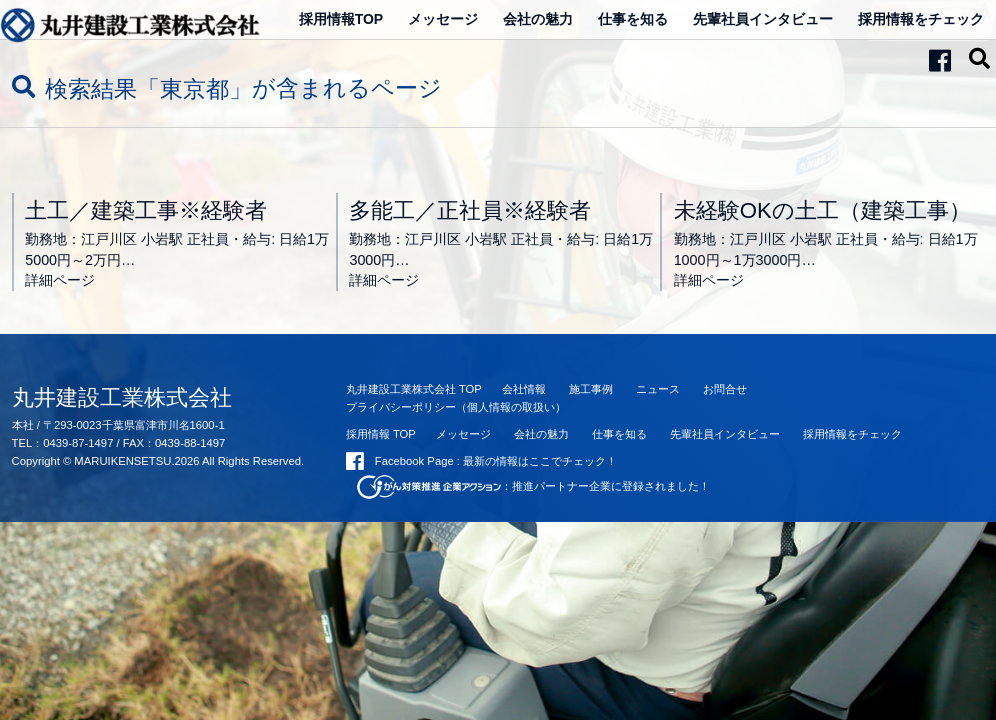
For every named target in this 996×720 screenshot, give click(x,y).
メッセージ (443, 19)
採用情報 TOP (381, 434)
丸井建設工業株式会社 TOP (414, 389)
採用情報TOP (341, 19)
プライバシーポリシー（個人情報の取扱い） (456, 407)
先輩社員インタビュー (763, 19)
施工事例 (591, 389)
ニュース (658, 389)
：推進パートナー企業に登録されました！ (533, 486)
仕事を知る (633, 19)
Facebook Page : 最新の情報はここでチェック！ (481, 461)
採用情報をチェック (921, 19)
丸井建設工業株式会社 (122, 397)
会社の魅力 (538, 19)
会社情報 (524, 389)
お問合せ (725, 389)
